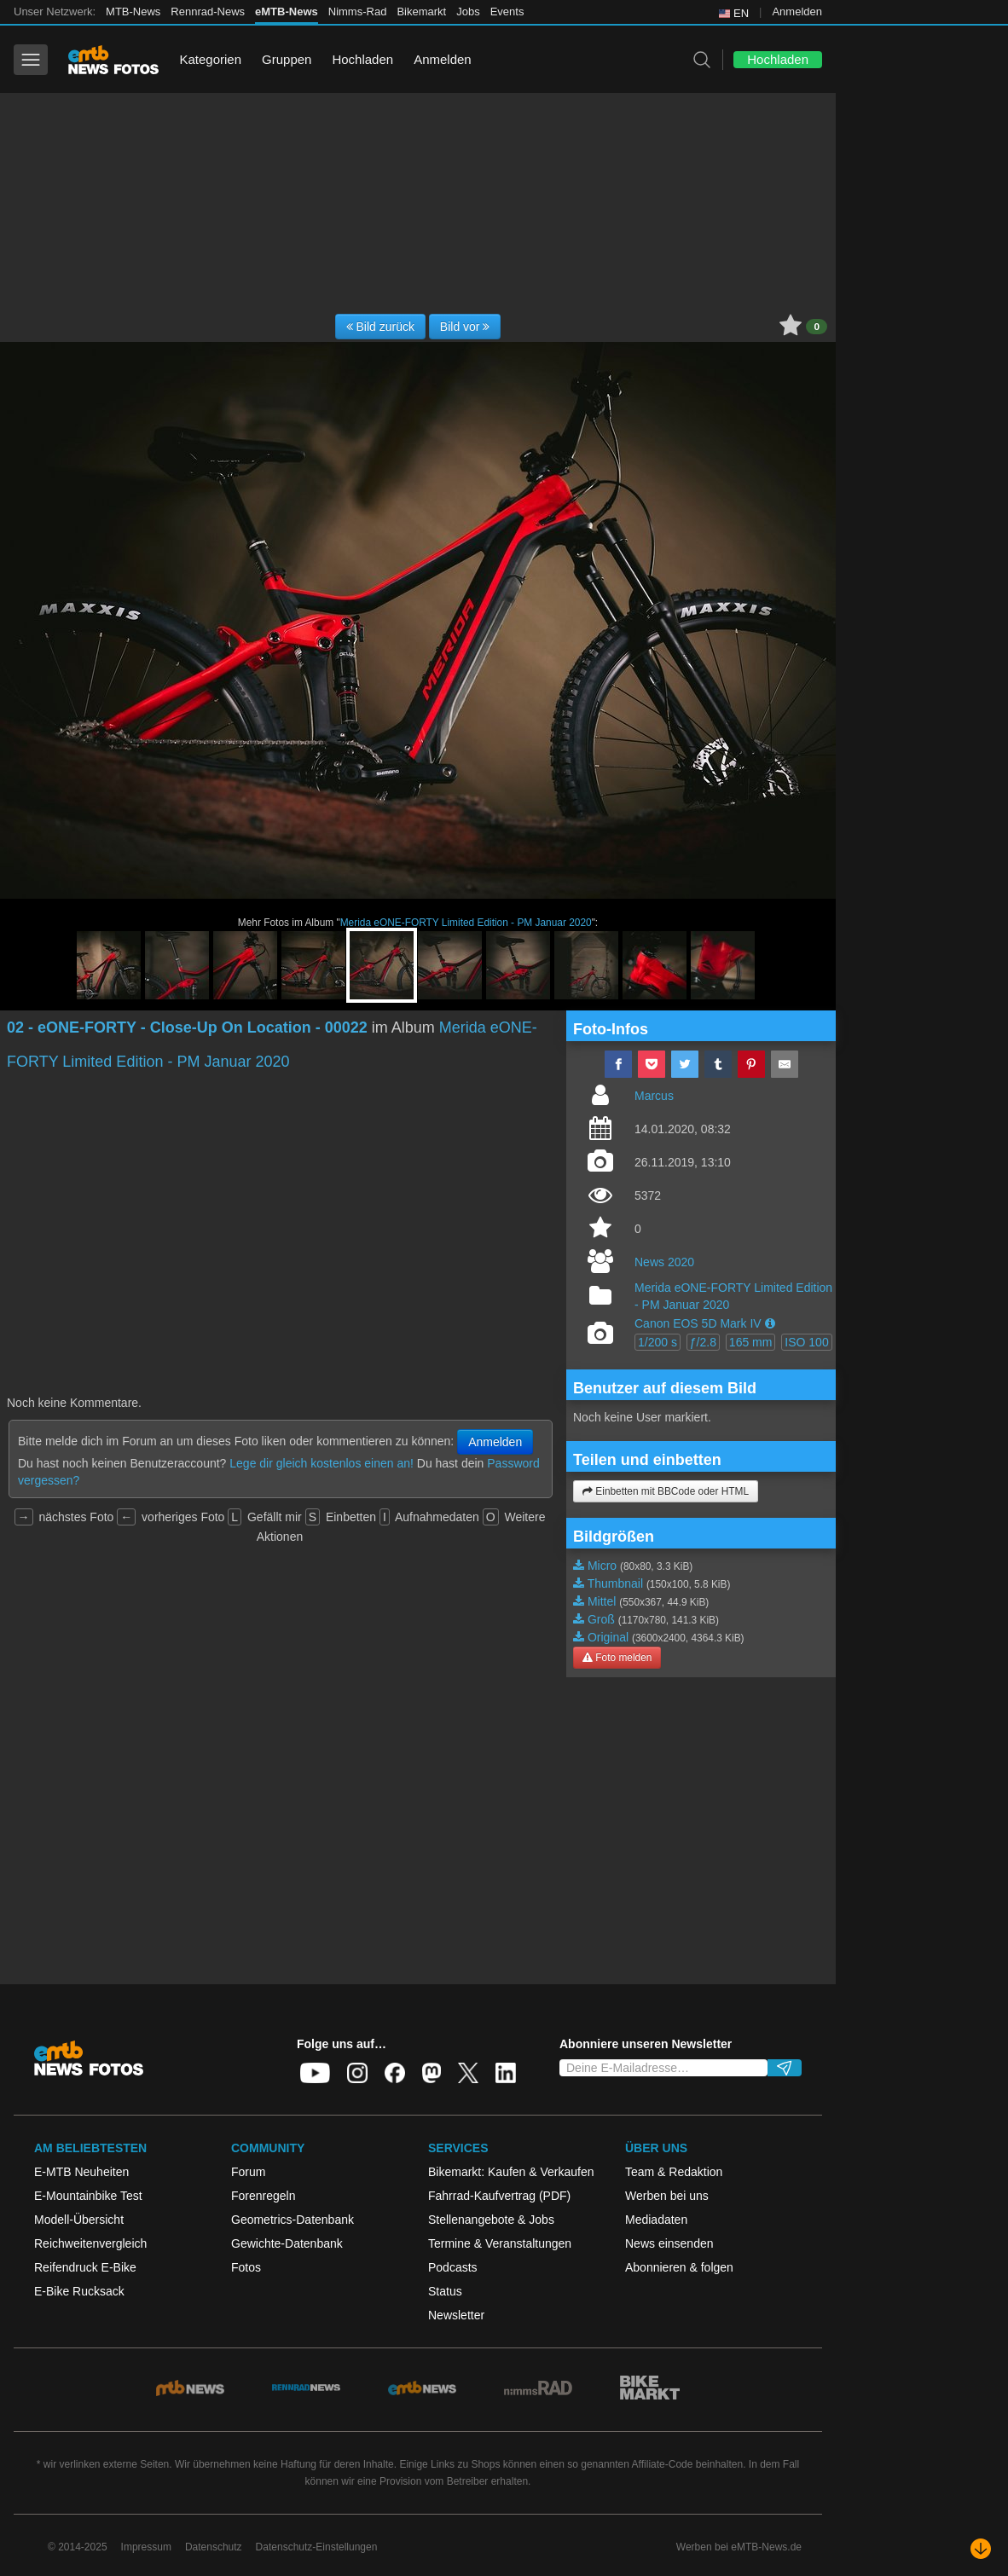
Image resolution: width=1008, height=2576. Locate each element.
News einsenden (669, 2243)
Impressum (146, 2547)
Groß (601, 1619)
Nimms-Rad (357, 11)
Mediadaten (656, 2219)
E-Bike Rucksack (79, 2291)
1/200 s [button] (657, 1342)
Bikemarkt (421, 11)
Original (608, 1637)
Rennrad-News (208, 11)
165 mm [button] (751, 1342)
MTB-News (133, 11)
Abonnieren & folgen (679, 2267)
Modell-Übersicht (79, 2219)
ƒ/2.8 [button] (703, 1342)
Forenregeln (263, 2196)
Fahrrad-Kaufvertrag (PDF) (499, 2196)
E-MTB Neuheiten (81, 2172)
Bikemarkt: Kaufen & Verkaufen (511, 2172)
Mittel (602, 1601)
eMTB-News (286, 11)
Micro (602, 1565)
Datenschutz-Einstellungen (317, 2547)
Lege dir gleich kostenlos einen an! (321, 1463)
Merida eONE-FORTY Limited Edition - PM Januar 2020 (466, 923)
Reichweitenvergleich (90, 2243)
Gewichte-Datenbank (287, 2243)
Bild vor (465, 326)
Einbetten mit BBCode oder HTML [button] (665, 1491)
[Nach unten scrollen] (980, 2548)
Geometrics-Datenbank (292, 2219)
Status (445, 2291)
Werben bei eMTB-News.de (739, 2547)
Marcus (654, 1096)
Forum (248, 2172)
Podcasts (453, 2267)
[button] (770, 1323)
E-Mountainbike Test (88, 2196)
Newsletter (456, 2315)
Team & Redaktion (673, 2172)
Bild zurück (380, 326)
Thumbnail (615, 1583)
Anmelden (797, 11)
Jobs (467, 11)
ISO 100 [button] (806, 1342)
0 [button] (817, 327)
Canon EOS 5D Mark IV (698, 1323)
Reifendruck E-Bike (85, 2267)
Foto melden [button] (617, 1658)
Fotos (246, 2267)
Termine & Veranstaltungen (499, 2243)
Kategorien (210, 59)
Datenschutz (213, 2547)
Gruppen (286, 59)
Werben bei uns (667, 2196)
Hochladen (362, 59)
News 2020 (664, 1262)
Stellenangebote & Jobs (491, 2219)
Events (507, 11)
